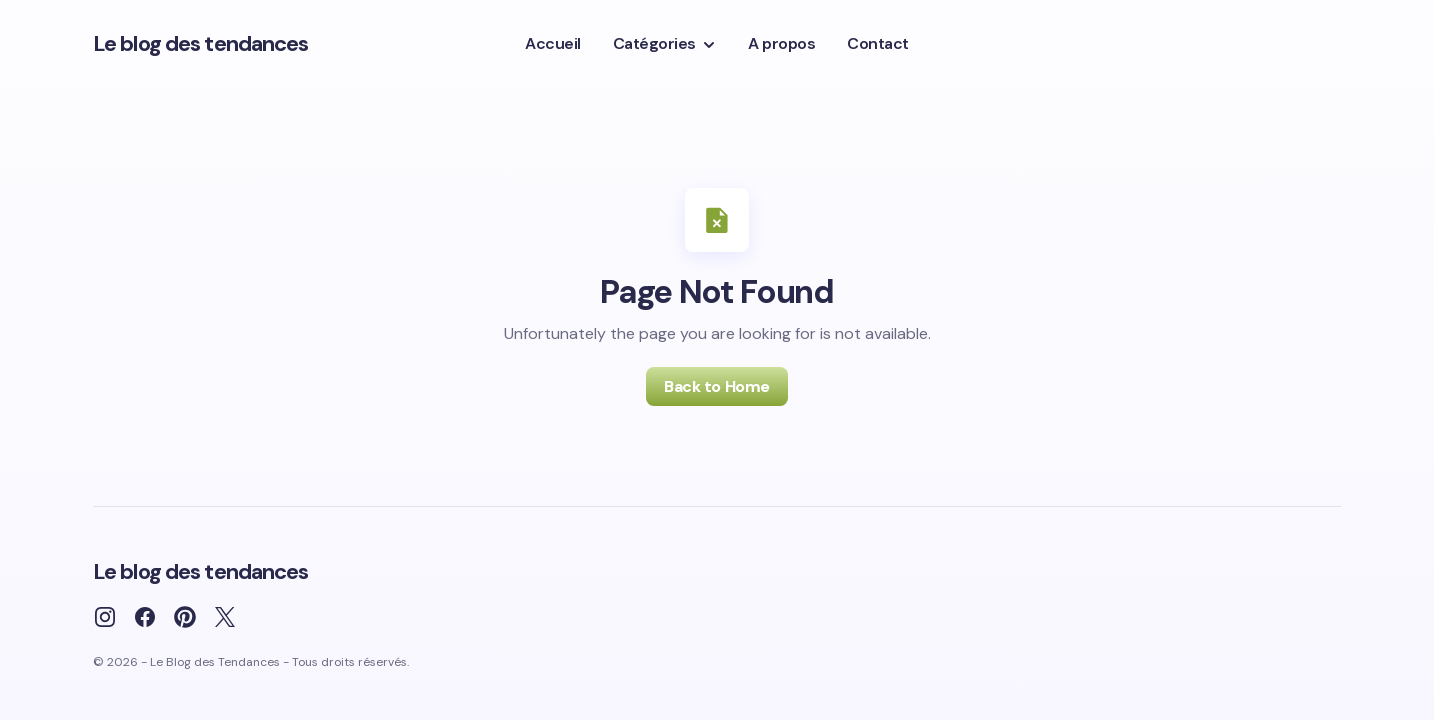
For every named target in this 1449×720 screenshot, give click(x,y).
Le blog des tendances (201, 43)
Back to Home (716, 386)
